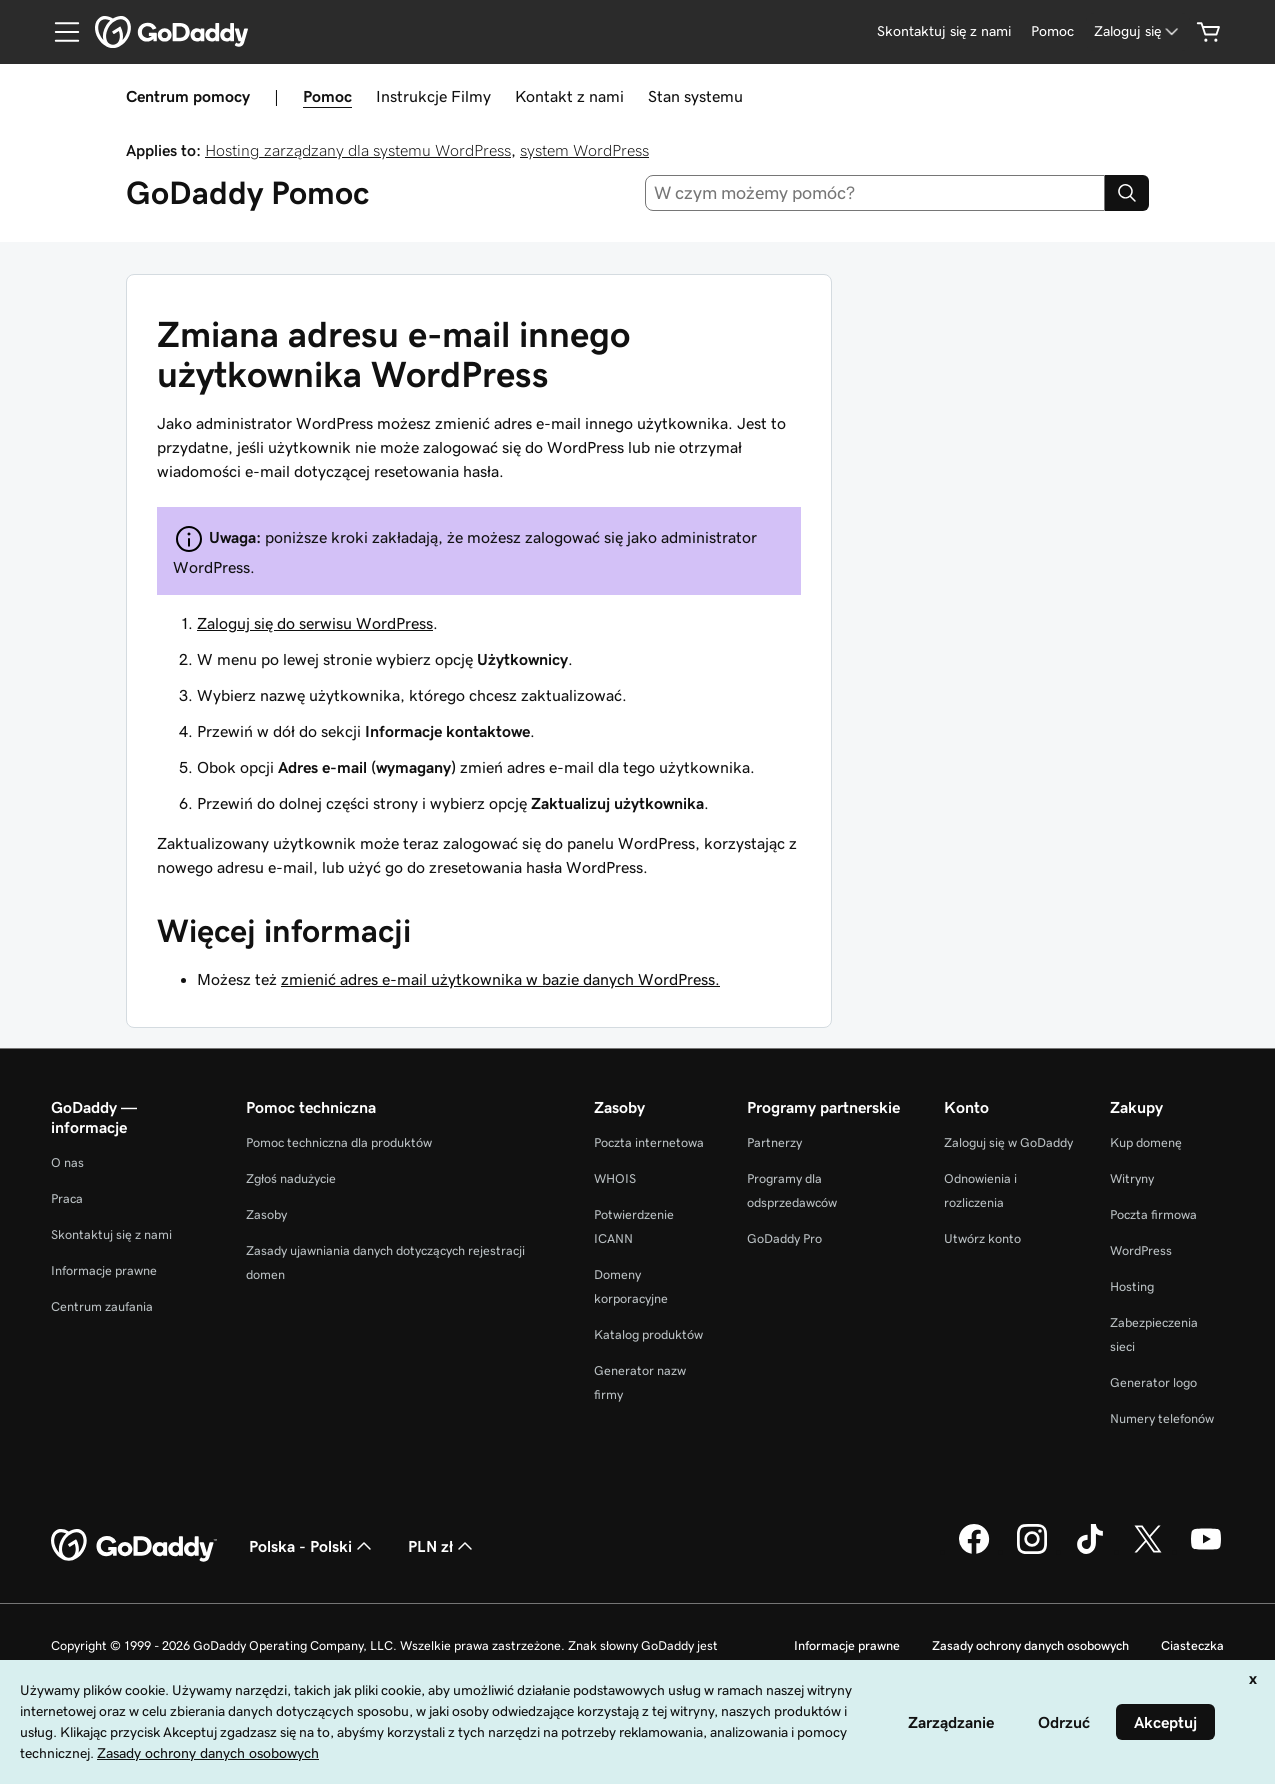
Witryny (1132, 1178)
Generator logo (1153, 1382)
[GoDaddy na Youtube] (1206, 1551)
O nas (67, 1162)
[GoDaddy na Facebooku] (974, 1551)
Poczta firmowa (1153, 1214)
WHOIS (615, 1178)
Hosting (1132, 1286)
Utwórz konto (982, 1238)
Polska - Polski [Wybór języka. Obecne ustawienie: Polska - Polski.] (312, 1546)
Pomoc (327, 96)
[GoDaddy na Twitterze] (1148, 1551)
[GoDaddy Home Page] (134, 1546)
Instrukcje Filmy (433, 96)
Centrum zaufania (102, 1306)
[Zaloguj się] (1138, 31)
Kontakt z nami (569, 96)
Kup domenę (1146, 1142)
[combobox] (875, 193)
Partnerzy (774, 1142)
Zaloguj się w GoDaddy (1008, 1142)
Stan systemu (695, 96)
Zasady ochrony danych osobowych (1030, 1645)
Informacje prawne (104, 1270)
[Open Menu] (59, 32)
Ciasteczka (1192, 1645)
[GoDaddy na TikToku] (1090, 1551)
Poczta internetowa (649, 1142)
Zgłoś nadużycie (291, 1178)
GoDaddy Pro (784, 1238)
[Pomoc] (1052, 31)
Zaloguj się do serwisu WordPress (315, 623)
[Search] (1127, 193)
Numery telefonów (1162, 1418)
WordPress (1141, 1250)
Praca (67, 1198)
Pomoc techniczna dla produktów (339, 1142)
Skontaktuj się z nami (111, 1234)
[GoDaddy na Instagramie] (1032, 1551)
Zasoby (266, 1214)
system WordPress (584, 150)
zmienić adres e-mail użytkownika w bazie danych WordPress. (500, 979)
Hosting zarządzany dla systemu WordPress (358, 150)
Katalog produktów (648, 1334)
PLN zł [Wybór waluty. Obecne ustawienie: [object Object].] (442, 1546)
